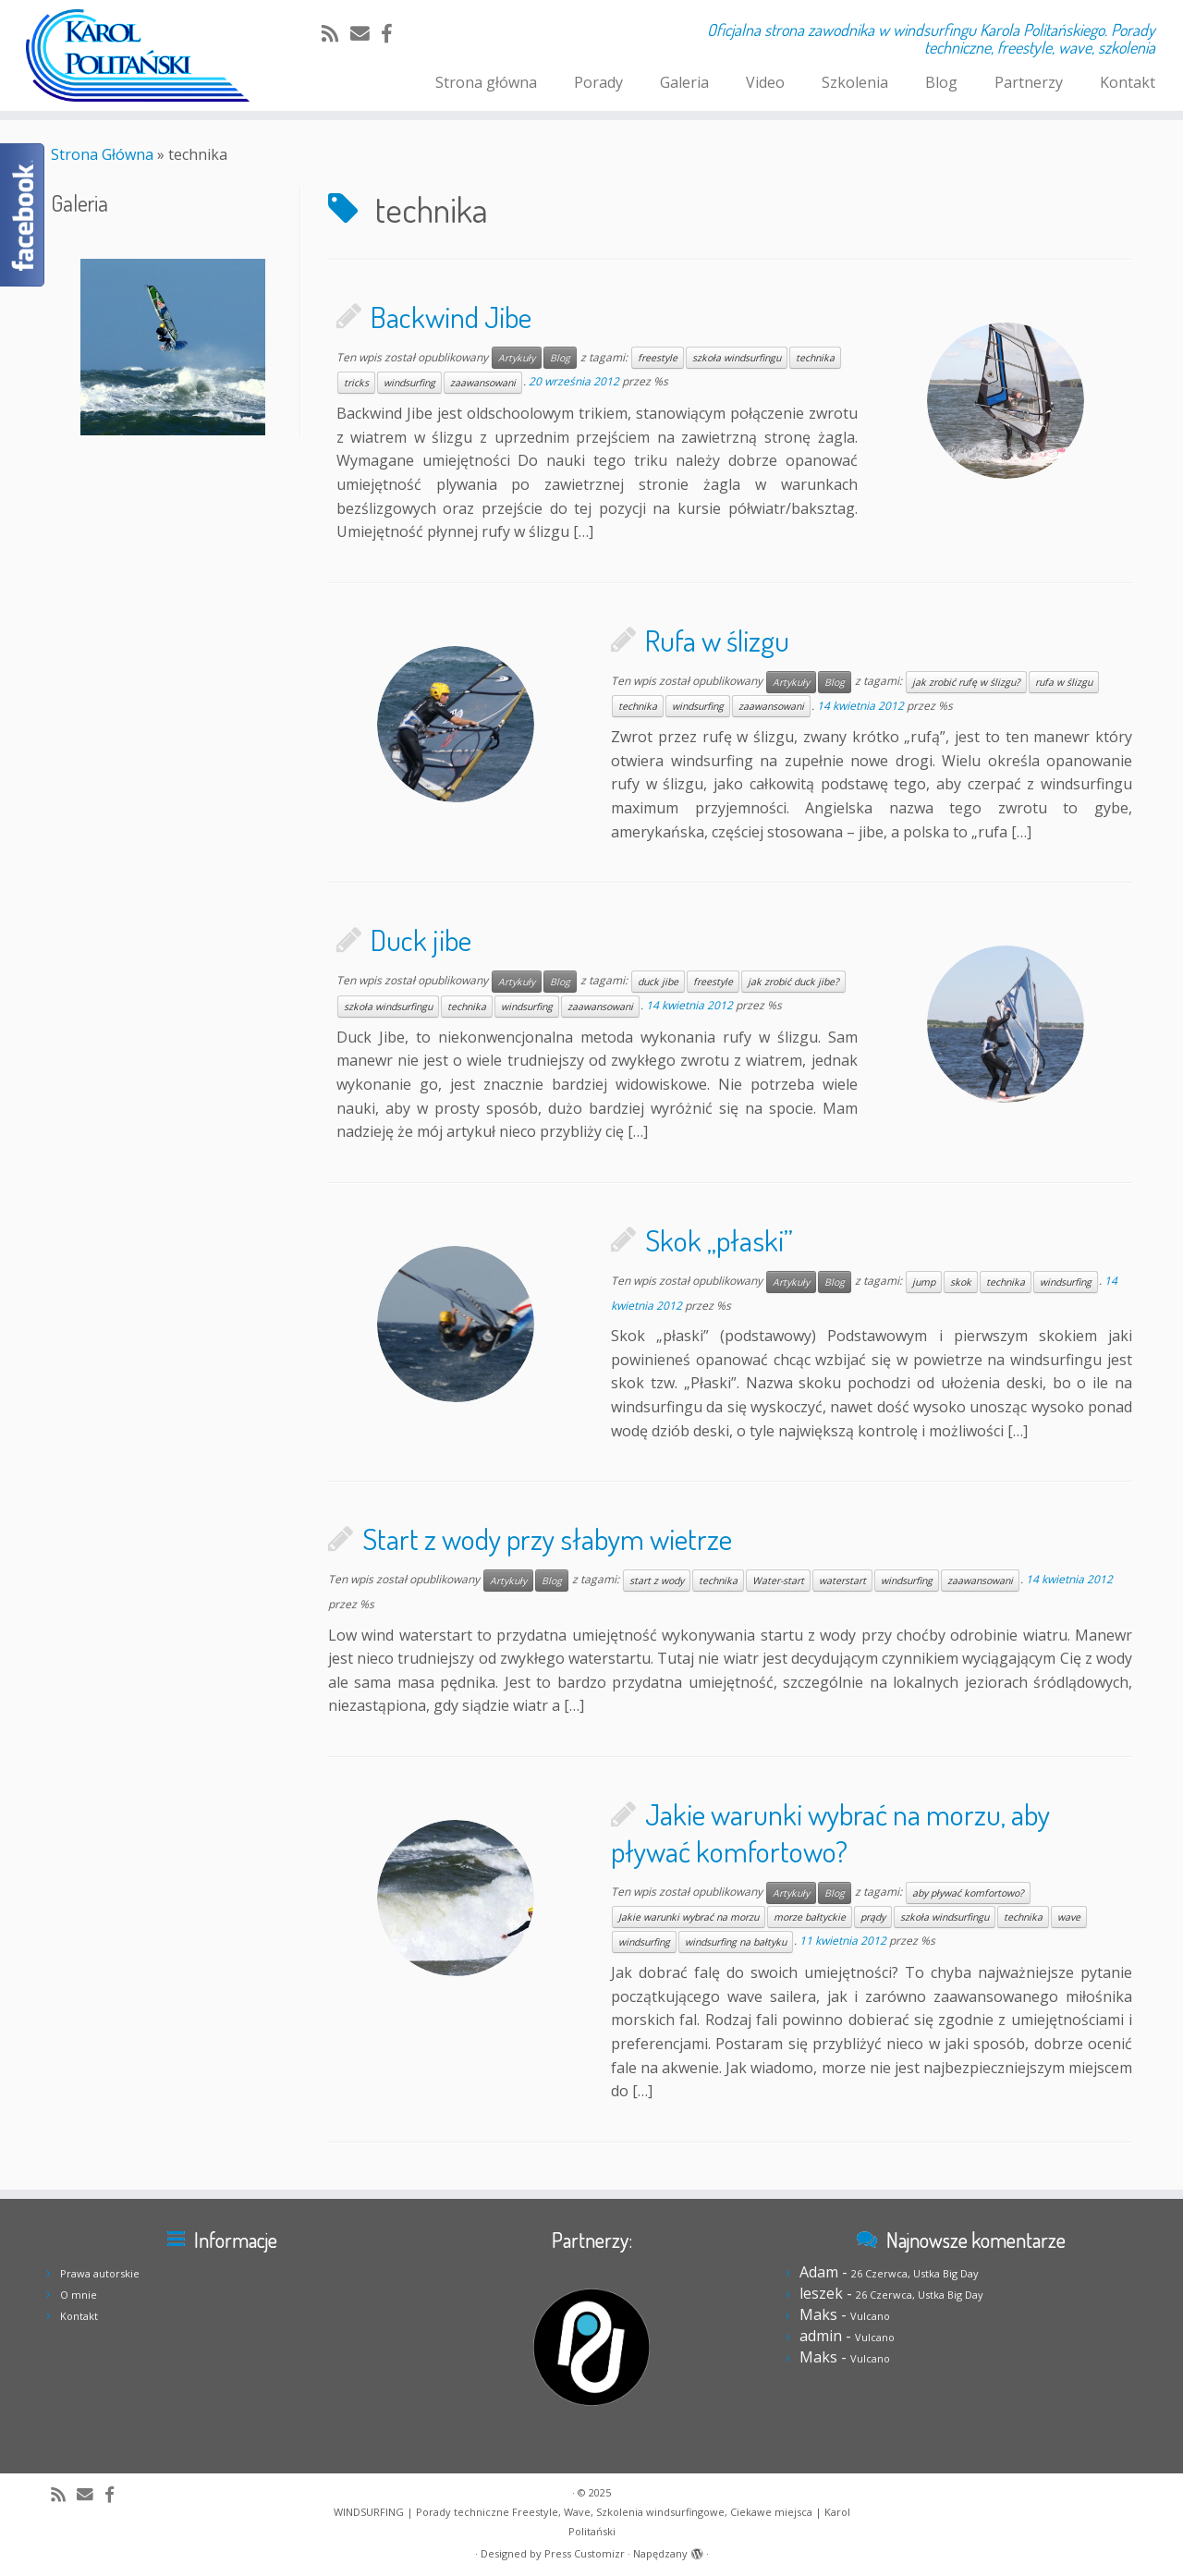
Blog (941, 82)
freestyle (657, 357)
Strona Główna (102, 154)
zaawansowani (483, 382)
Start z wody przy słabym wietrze (547, 1538)
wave (1068, 1917)
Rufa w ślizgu (717, 640)
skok (960, 1282)
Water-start (778, 1580)
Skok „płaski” (719, 1240)
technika (815, 357)
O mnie (78, 2294)
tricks (356, 382)
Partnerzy (1028, 82)
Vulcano (870, 2316)
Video (765, 82)
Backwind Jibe (451, 317)
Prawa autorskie (100, 2273)
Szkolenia (855, 82)
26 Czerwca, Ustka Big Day (915, 2273)
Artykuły (516, 357)
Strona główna (486, 82)
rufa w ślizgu (1063, 682)
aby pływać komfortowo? (968, 1892)
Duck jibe (421, 939)
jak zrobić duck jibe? (793, 981)
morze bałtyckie (810, 1917)
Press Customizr (584, 2553)
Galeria (684, 82)
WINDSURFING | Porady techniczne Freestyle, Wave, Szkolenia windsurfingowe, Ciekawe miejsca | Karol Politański (592, 2521)
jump (923, 1282)
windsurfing (409, 382)
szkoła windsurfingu (736, 357)
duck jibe (658, 981)
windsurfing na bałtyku (736, 1941)
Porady (598, 82)
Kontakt (1127, 82)
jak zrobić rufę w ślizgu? (966, 682)
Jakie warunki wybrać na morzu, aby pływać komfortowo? (830, 1832)
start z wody (656, 1580)
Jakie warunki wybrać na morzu (688, 1917)
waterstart (842, 1580)
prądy (872, 1917)
